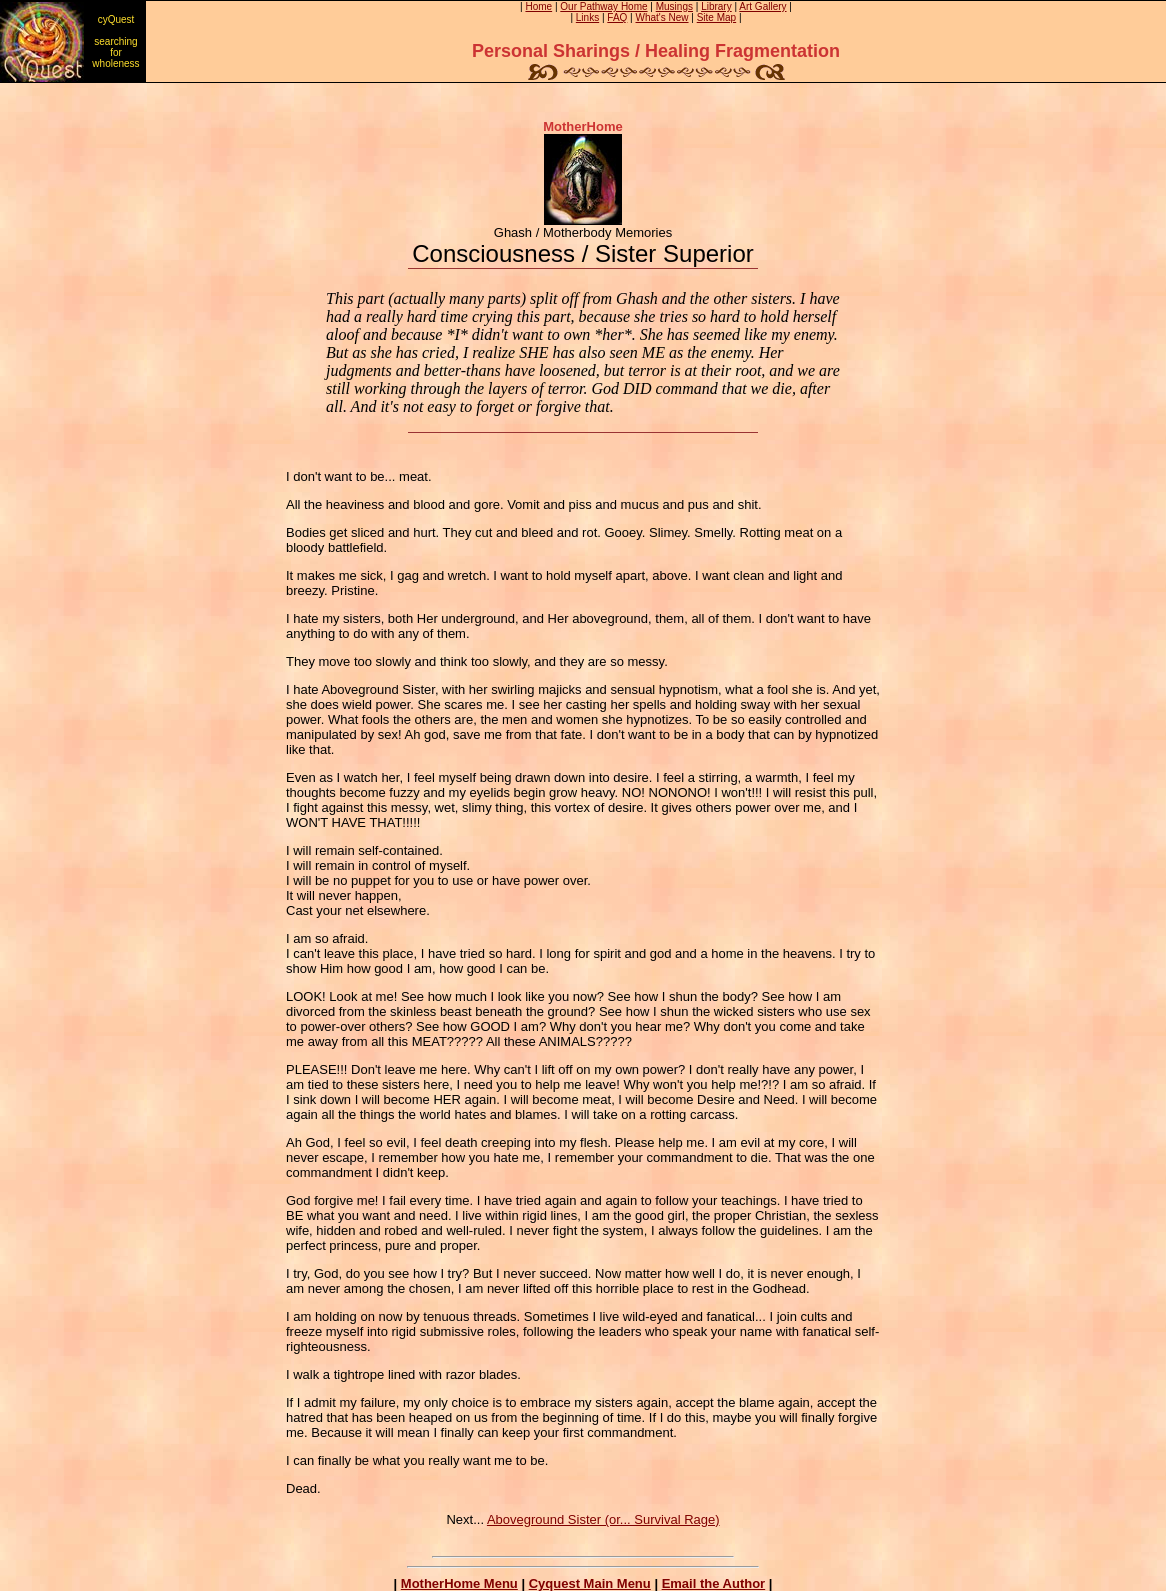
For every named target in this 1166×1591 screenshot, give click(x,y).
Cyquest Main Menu (590, 1583)
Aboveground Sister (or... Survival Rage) (603, 1519)
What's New (662, 17)
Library (716, 6)
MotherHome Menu (459, 1583)
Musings (674, 6)
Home (538, 6)
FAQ (617, 17)
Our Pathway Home (603, 6)
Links (587, 17)
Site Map (716, 17)
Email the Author (714, 1583)
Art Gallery (762, 6)
